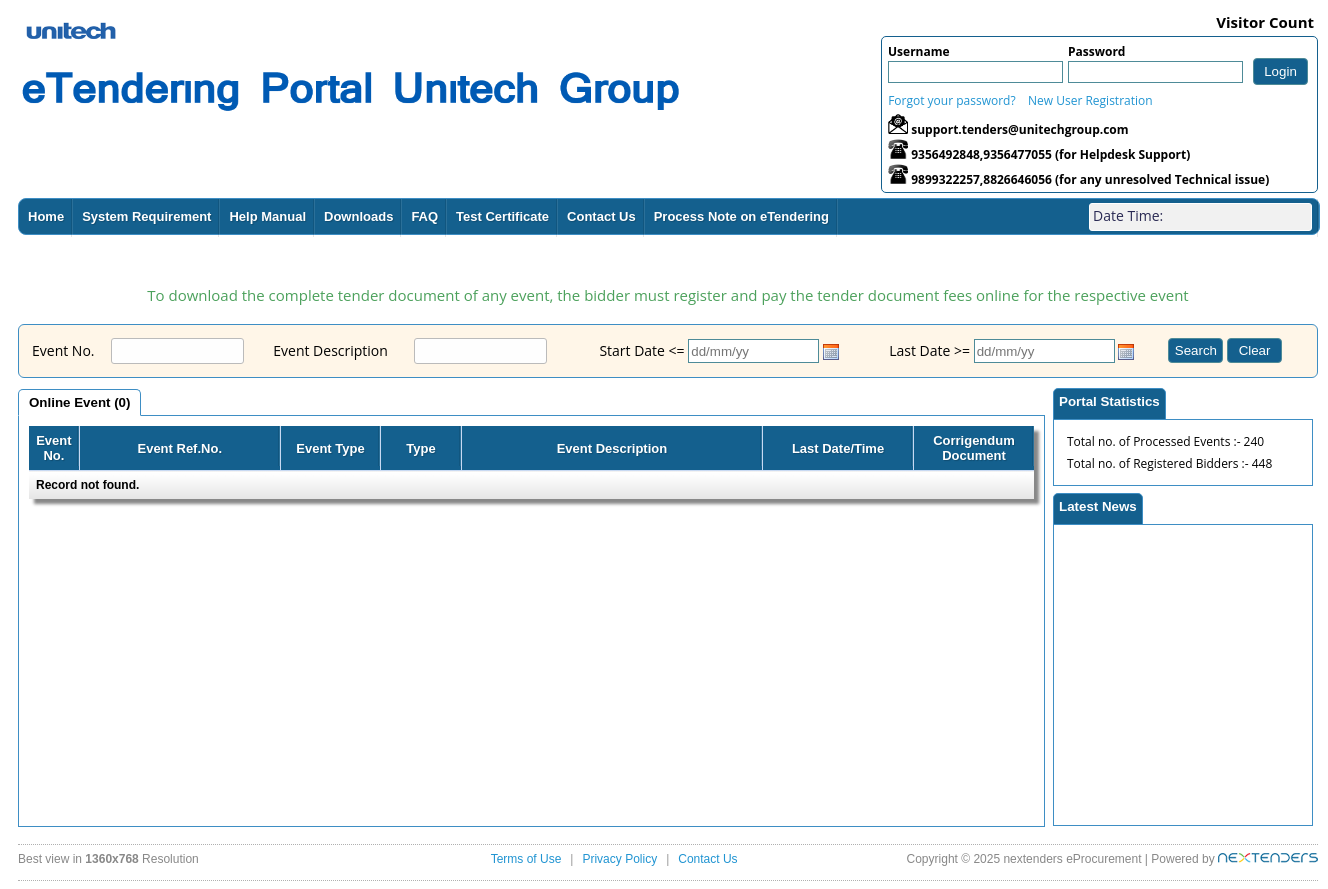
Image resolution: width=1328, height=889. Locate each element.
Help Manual (267, 216)
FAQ (424, 216)
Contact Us (601, 216)
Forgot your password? (951, 100)
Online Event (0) (79, 402)
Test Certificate (502, 216)
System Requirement (146, 216)
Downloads (358, 216)
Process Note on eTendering (741, 216)
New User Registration (1090, 100)
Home (46, 216)
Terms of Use (526, 859)
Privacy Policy (619, 859)
